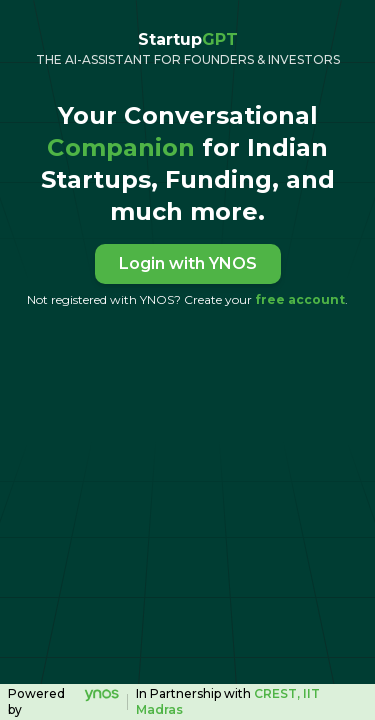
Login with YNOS (188, 263)
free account (300, 299)
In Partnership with (228, 701)
